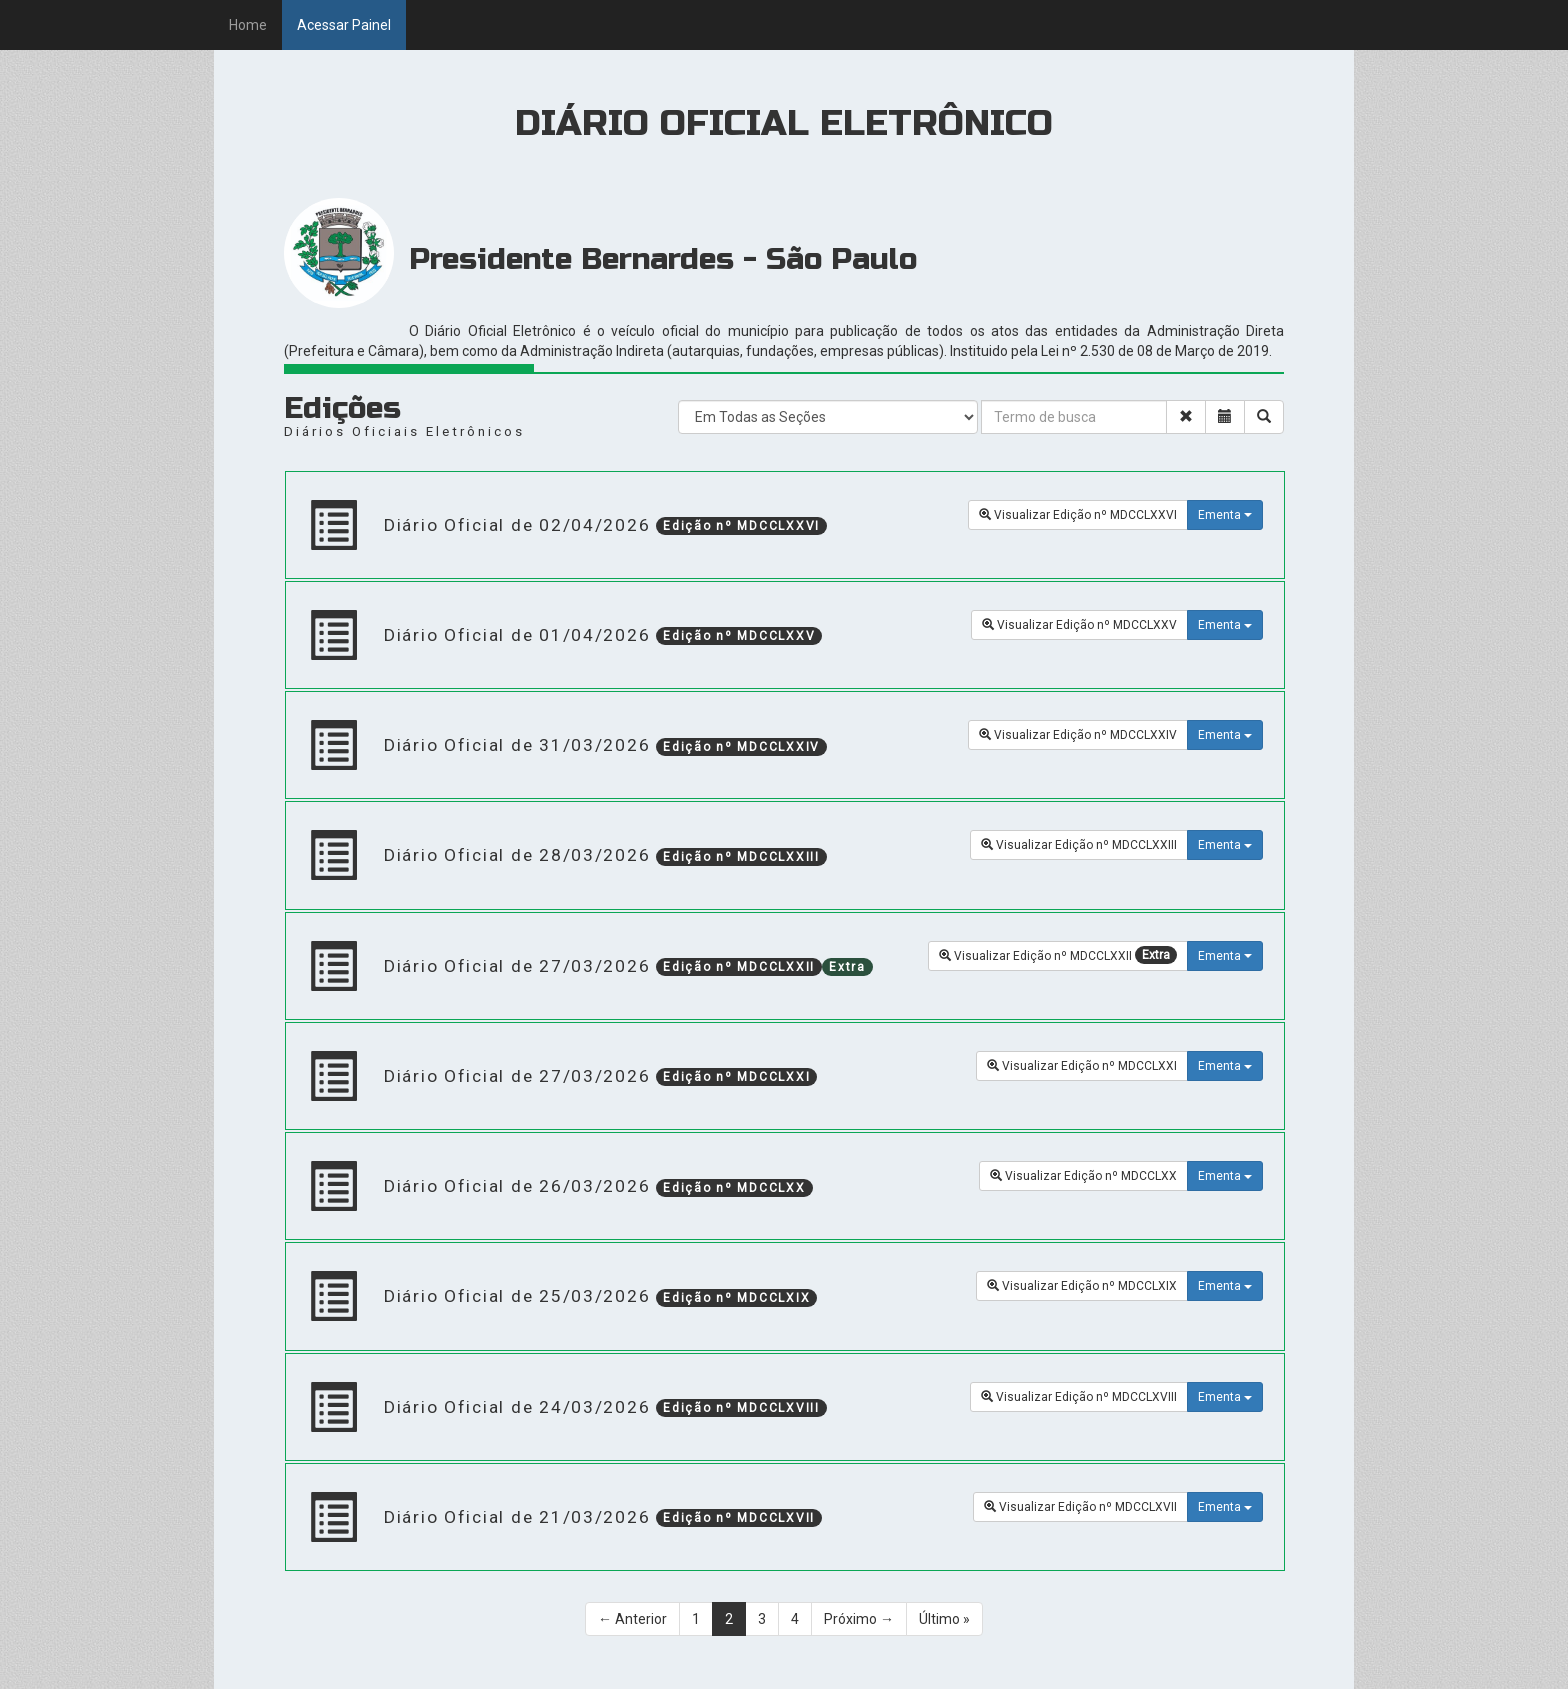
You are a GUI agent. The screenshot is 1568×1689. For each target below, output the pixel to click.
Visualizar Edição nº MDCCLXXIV (1078, 735)
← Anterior (632, 1619)
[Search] (983, 398)
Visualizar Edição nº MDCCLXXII (1058, 955)
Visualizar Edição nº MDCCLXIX (1082, 1286)
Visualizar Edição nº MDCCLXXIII (1079, 845)
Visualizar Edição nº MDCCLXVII (1080, 1507)
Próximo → (859, 1619)
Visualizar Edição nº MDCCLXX (1083, 1176)
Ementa (1225, 515)
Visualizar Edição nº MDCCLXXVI (1078, 515)
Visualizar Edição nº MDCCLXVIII (1079, 1397)
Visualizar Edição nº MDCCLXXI (1082, 1066)
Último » (944, 1619)
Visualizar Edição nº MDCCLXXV (1079, 625)
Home (248, 25)
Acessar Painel (344, 25)
